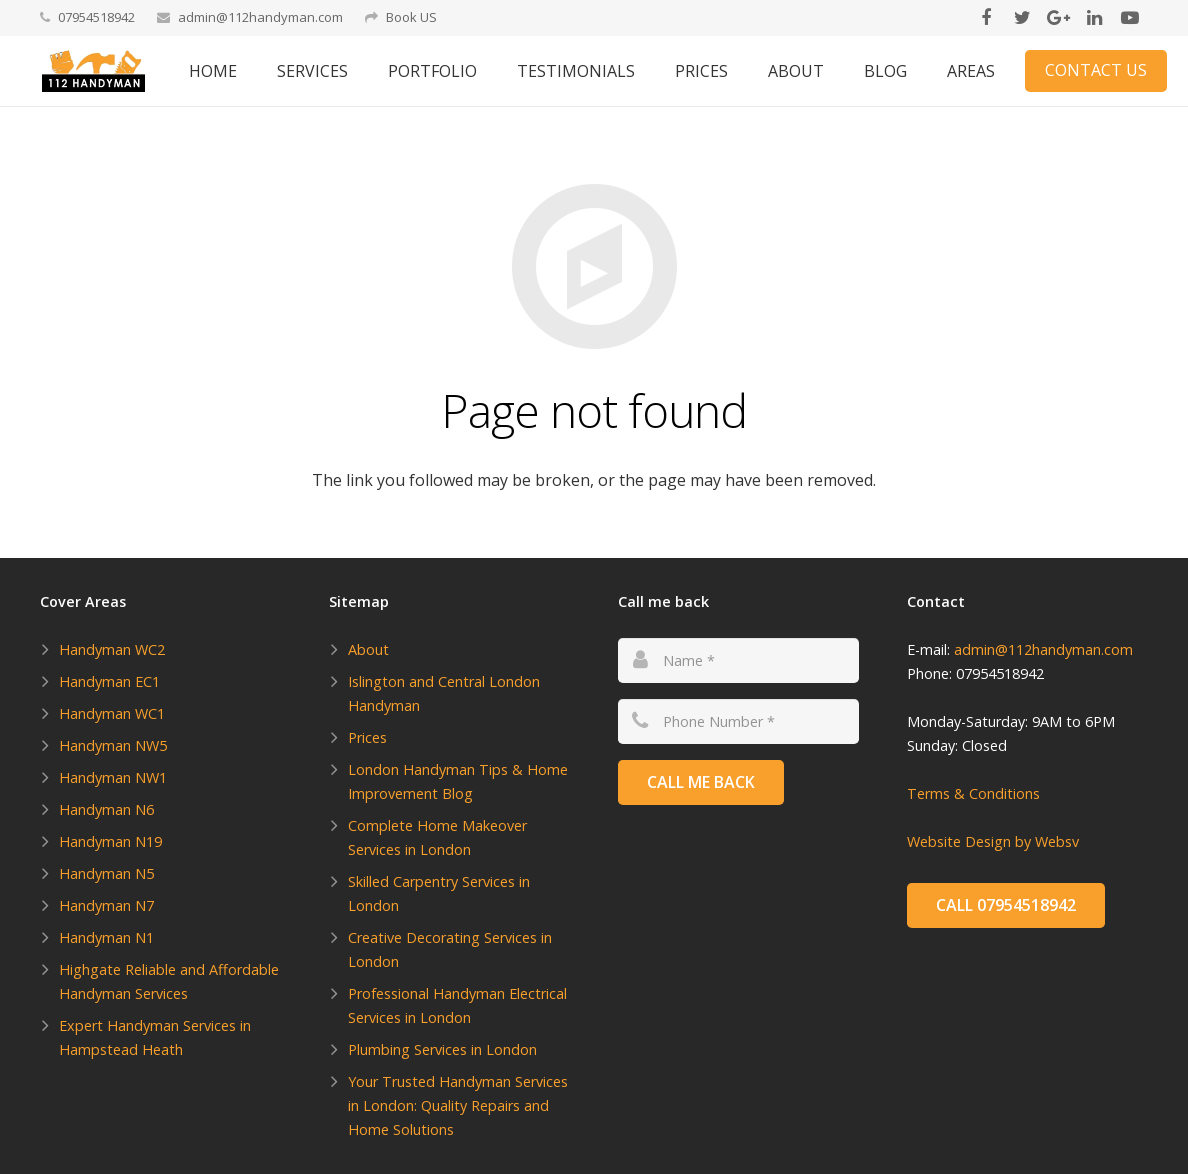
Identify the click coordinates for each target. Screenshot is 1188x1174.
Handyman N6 (106, 809)
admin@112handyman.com (260, 17)
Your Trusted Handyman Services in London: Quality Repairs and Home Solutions (458, 1105)
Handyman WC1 (112, 713)
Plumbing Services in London (442, 1049)
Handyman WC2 (112, 649)
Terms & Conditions (973, 793)
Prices (367, 737)
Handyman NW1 (113, 777)
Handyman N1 (106, 937)
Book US (411, 17)
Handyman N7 (106, 905)
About (368, 649)
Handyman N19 (110, 841)
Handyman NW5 (113, 745)
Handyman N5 (106, 873)
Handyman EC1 (109, 681)
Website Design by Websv (993, 841)
